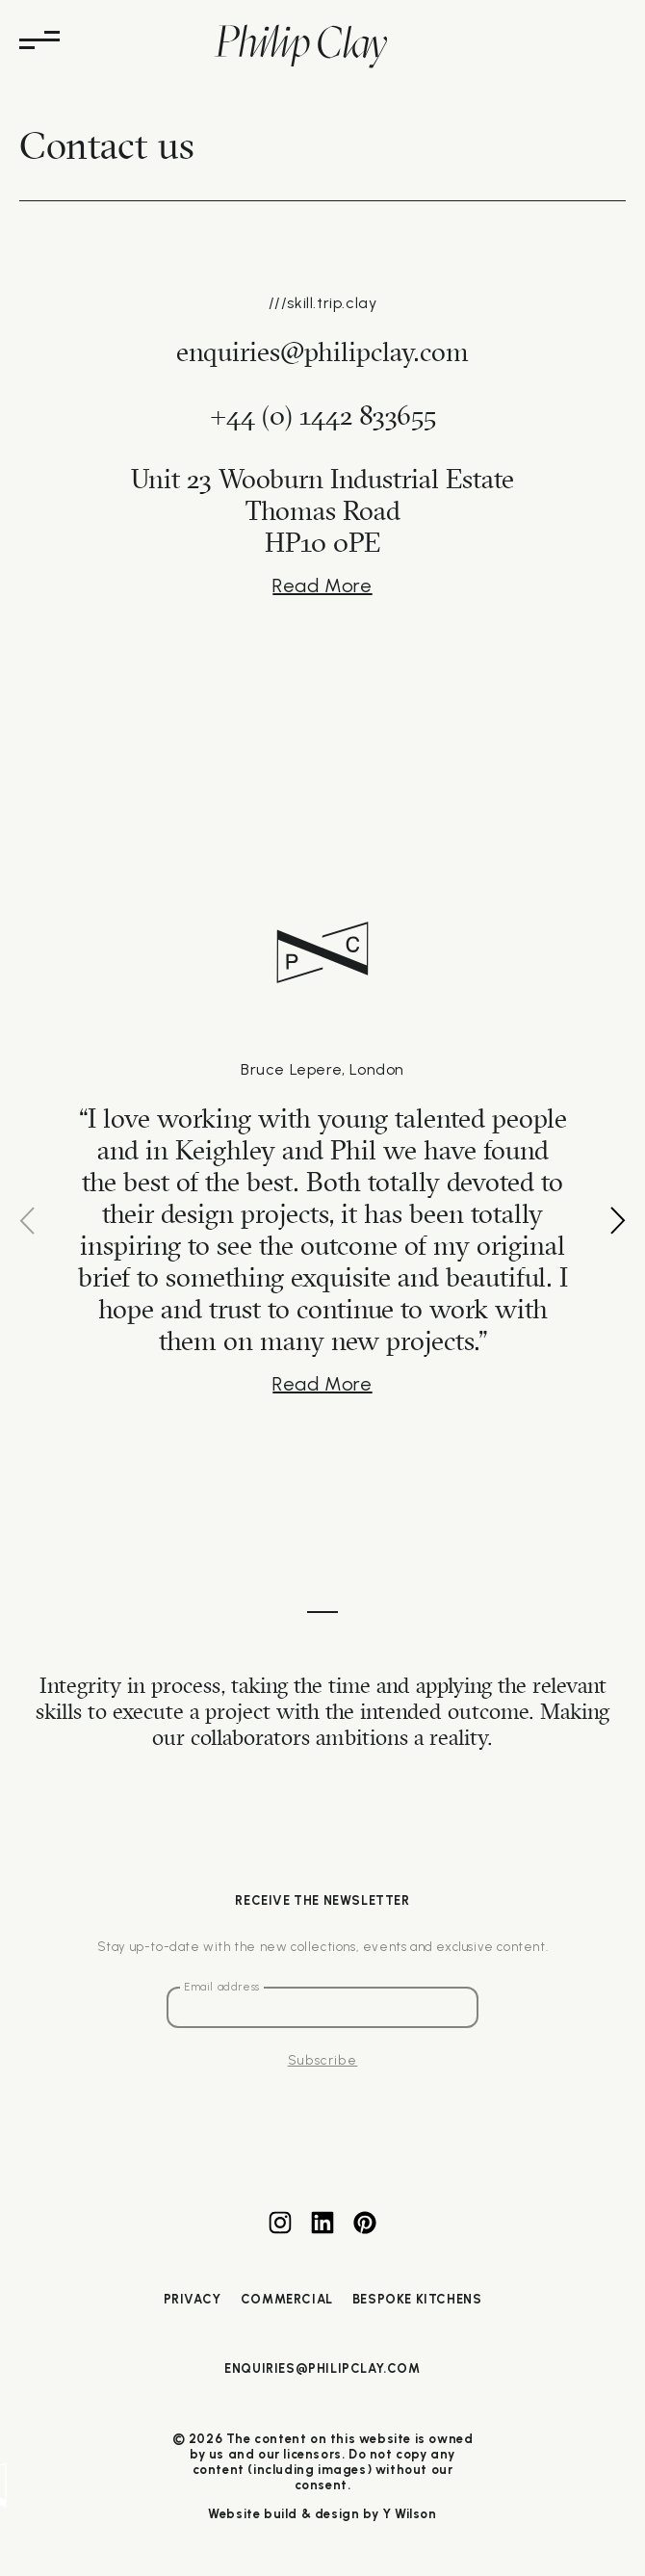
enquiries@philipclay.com (322, 2368)
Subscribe (323, 2060)
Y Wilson (409, 2514)
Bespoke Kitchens (417, 2299)
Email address (222, 1987)
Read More (322, 585)
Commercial (287, 2299)
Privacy (192, 2299)
